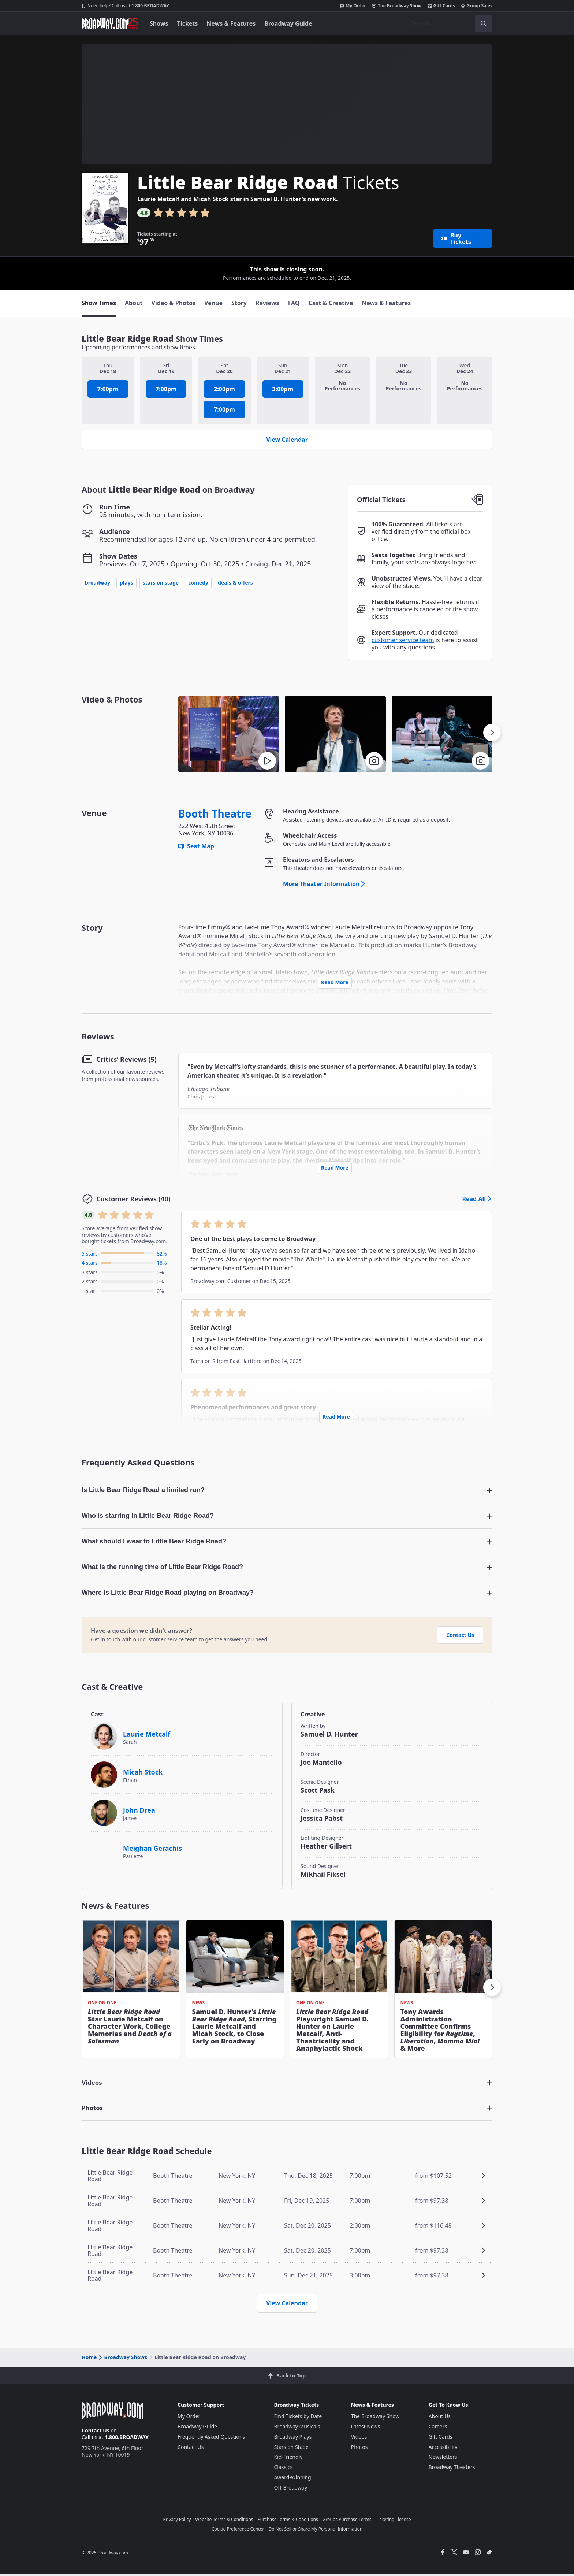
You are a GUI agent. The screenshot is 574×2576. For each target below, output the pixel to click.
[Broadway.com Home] (110, 23)
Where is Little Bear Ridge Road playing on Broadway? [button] (168, 1594)
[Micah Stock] (104, 1776)
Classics (283, 2468)
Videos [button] (93, 2084)
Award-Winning (292, 2479)
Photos (359, 2448)
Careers (438, 2428)
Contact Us (460, 1636)
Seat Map (196, 846)
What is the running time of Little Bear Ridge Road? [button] (162, 1568)
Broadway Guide (288, 23)
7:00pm (108, 389)
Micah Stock (143, 1773)
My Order (353, 6)
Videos (359, 2438)
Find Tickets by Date (298, 2417)
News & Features (231, 23)
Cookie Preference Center (238, 2531)
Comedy (198, 582)
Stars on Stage (161, 582)
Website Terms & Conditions (224, 2521)
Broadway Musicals (297, 2428)
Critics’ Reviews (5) (126, 1059)
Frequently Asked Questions (211, 2438)
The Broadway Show (397, 6)
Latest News (365, 2428)
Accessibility (443, 2448)
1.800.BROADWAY (125, 6)
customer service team (403, 640)
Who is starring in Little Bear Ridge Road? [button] (148, 1516)
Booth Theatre (214, 814)
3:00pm (282, 389)
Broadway (97, 582)
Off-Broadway (290, 2489)
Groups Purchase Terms (347, 2521)
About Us (440, 2417)
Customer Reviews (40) (133, 1198)
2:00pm (224, 389)
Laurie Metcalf (146, 1735)
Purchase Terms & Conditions (288, 2521)
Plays (126, 582)
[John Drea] (104, 1814)
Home (89, 2359)
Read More (334, 982)
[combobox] (448, 23)
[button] (335, 734)
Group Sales (476, 6)
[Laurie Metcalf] (104, 1738)
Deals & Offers (235, 582)
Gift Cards (441, 6)
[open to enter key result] (483, 23)
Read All (477, 1199)
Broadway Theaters (452, 2468)
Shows (159, 23)
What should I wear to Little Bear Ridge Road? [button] (154, 1542)
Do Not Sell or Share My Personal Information (315, 2531)
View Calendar (287, 439)
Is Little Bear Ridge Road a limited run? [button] (143, 1490)
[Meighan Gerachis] (104, 1849)
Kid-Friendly (288, 2458)
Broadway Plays (293, 2438)
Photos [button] (93, 2109)
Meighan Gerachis (152, 1850)
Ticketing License (393, 2521)
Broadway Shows (122, 2359)
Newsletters (443, 2458)
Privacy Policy (177, 2521)
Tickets (187, 23)
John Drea (139, 1812)
